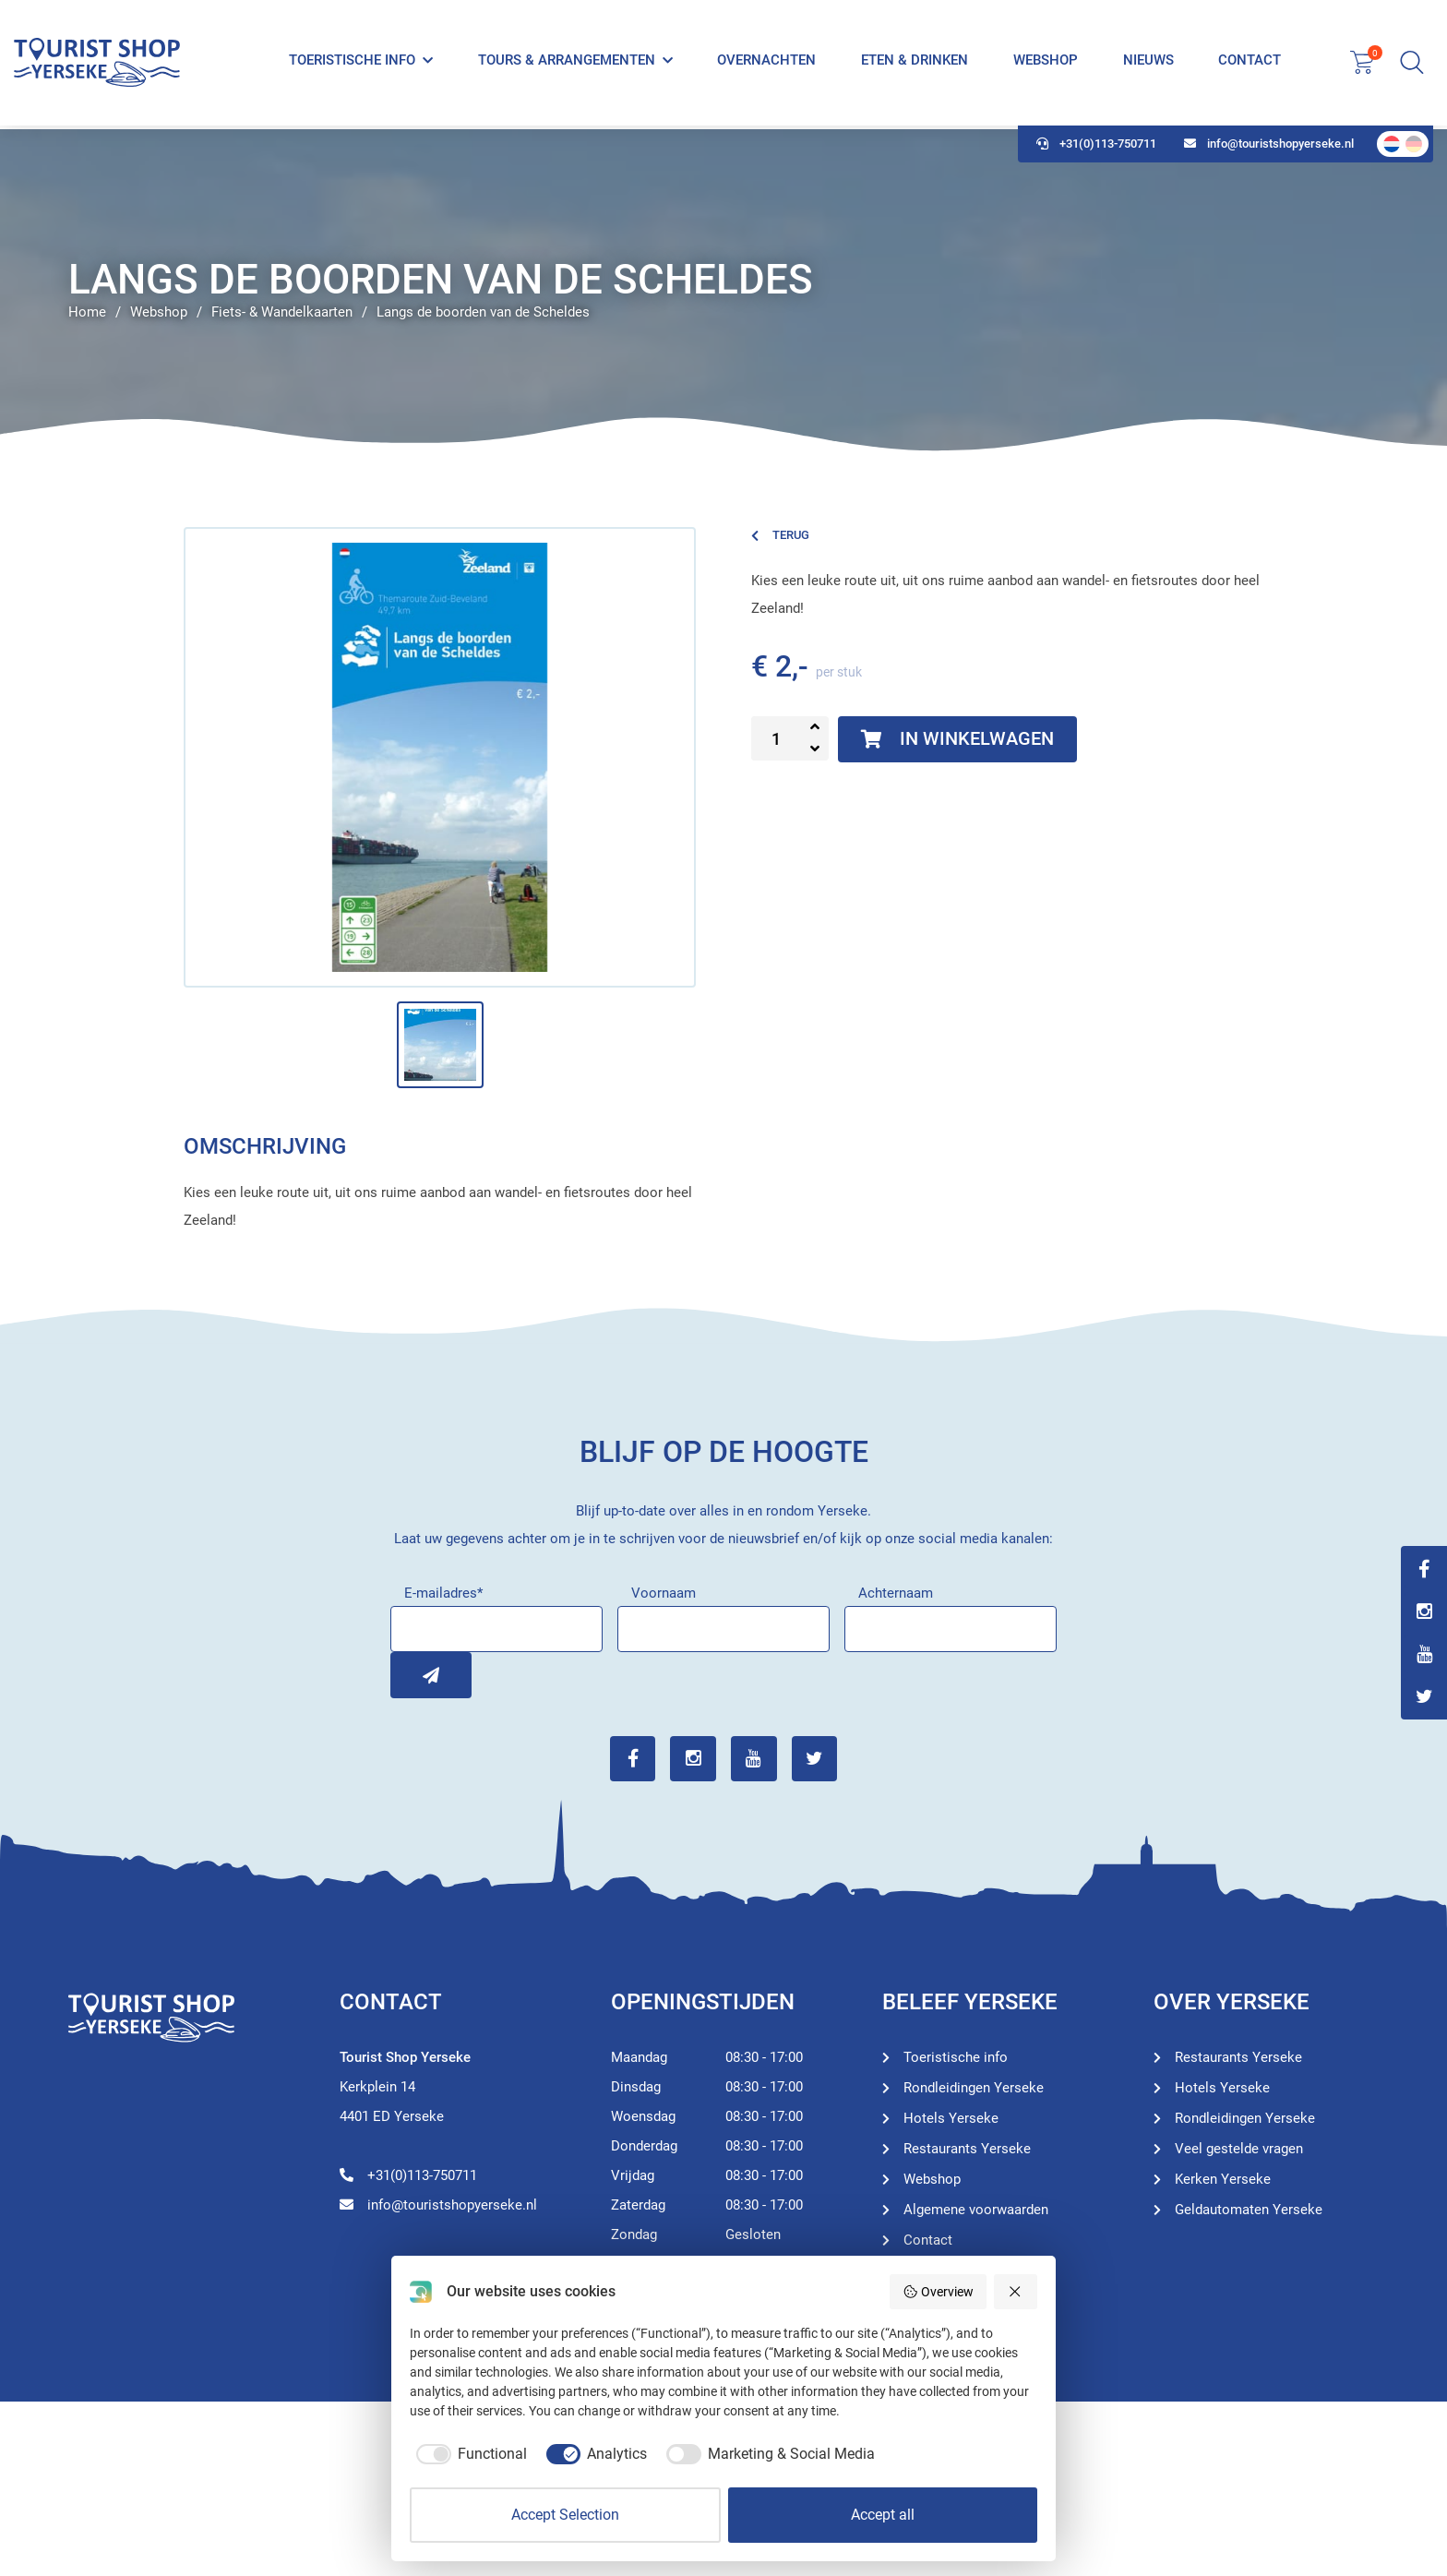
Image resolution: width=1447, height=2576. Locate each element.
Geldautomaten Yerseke (1248, 2209)
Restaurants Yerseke (967, 2148)
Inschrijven (413, 1675)
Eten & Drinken (914, 62)
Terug (780, 535)
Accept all (883, 2514)
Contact (1249, 62)
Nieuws (1147, 62)
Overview (938, 2291)
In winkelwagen (958, 739)
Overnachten (766, 62)
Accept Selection (565, 2514)
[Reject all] (1016, 2291)
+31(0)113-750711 (1096, 148)
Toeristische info (352, 62)
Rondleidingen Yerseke (973, 2087)
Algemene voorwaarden (975, 2209)
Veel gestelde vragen (1239, 2148)
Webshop (1045, 62)
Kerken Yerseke (1223, 2179)
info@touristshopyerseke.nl (1269, 148)
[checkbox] (468, 2454)
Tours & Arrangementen (566, 62)
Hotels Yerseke (951, 2118)
